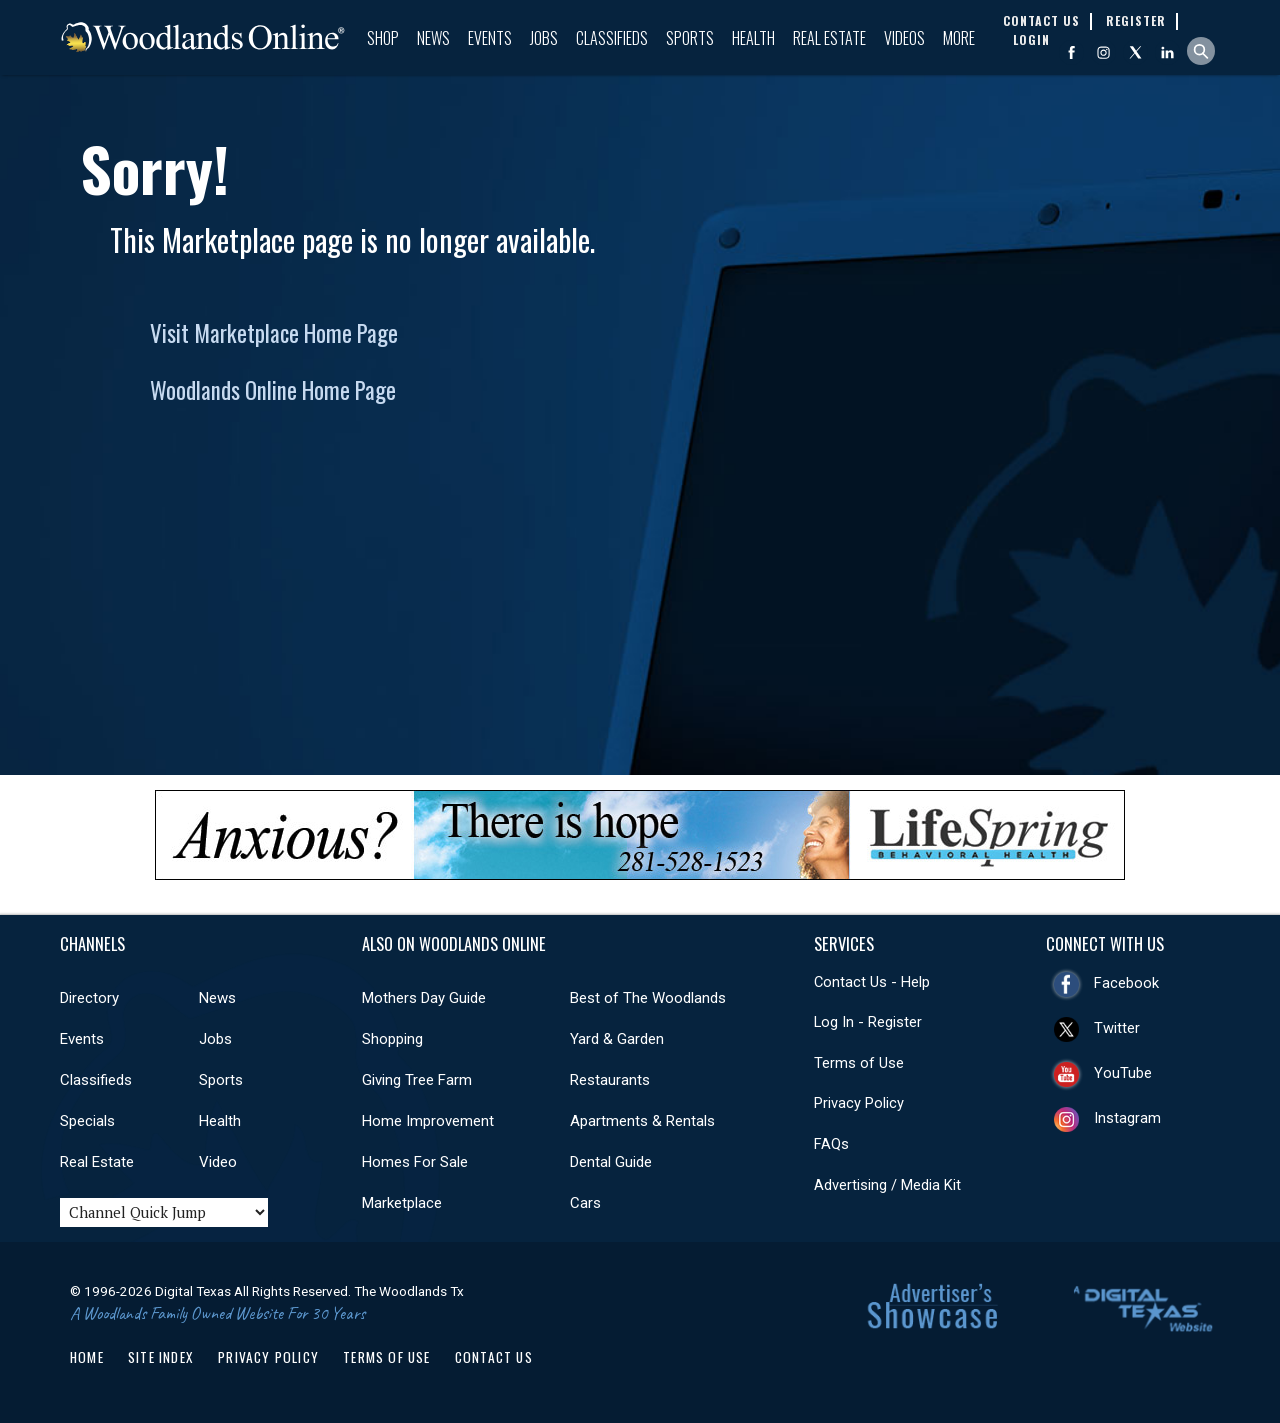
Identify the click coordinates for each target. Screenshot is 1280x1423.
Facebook (1126, 983)
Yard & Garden (617, 1039)
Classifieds (612, 38)
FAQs (831, 1144)
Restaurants (610, 1080)
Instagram (1127, 1118)
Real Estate (829, 38)
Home (87, 1357)
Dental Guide (611, 1162)
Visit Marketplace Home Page (274, 333)
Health (753, 38)
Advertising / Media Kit (887, 1185)
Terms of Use (859, 1063)
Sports (690, 38)
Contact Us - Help (872, 982)
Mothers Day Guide (424, 998)
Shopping (392, 1039)
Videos (904, 38)
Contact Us (494, 1357)
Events (490, 38)
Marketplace (402, 1203)
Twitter (1117, 1028)
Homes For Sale (415, 1162)
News (433, 38)
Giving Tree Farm (417, 1080)
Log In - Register (868, 1022)
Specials (87, 1121)
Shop (383, 38)
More (959, 38)
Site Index (161, 1357)
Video (218, 1162)
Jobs (544, 38)
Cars (585, 1203)
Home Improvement (428, 1121)
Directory (89, 998)
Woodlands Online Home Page (273, 390)
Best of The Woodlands (648, 998)
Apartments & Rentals (642, 1121)
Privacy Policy (859, 1103)
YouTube (1123, 1073)
